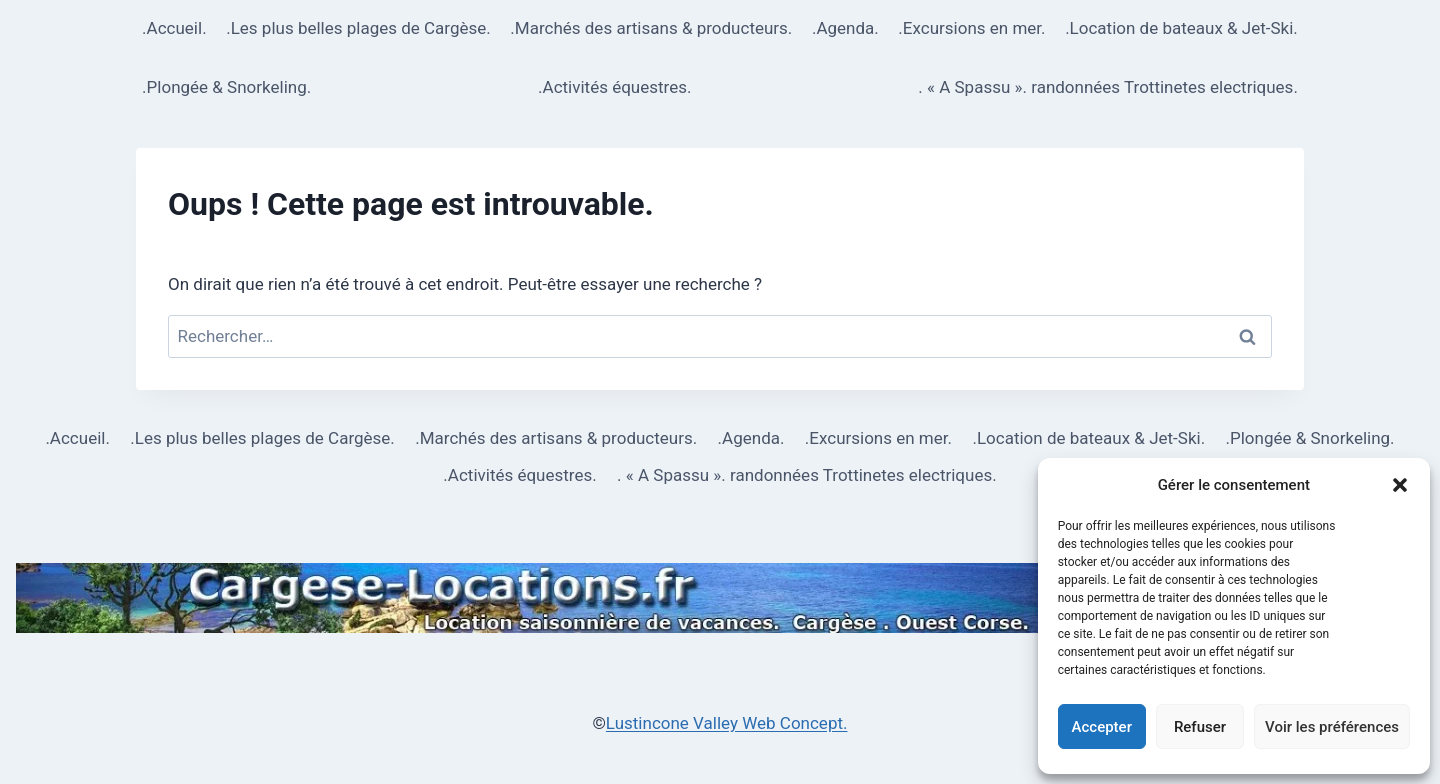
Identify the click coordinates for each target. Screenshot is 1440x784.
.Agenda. (845, 28)
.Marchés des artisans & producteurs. (651, 28)
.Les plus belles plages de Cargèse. (358, 28)
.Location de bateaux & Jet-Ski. (1181, 28)
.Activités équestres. (614, 87)
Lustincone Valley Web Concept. (727, 723)
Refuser (1200, 727)
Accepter (1102, 727)
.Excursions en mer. (971, 28)
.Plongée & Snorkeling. (226, 87)
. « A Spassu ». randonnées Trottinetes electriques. (1108, 87)
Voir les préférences (1332, 727)
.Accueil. (174, 28)
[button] (1400, 485)
